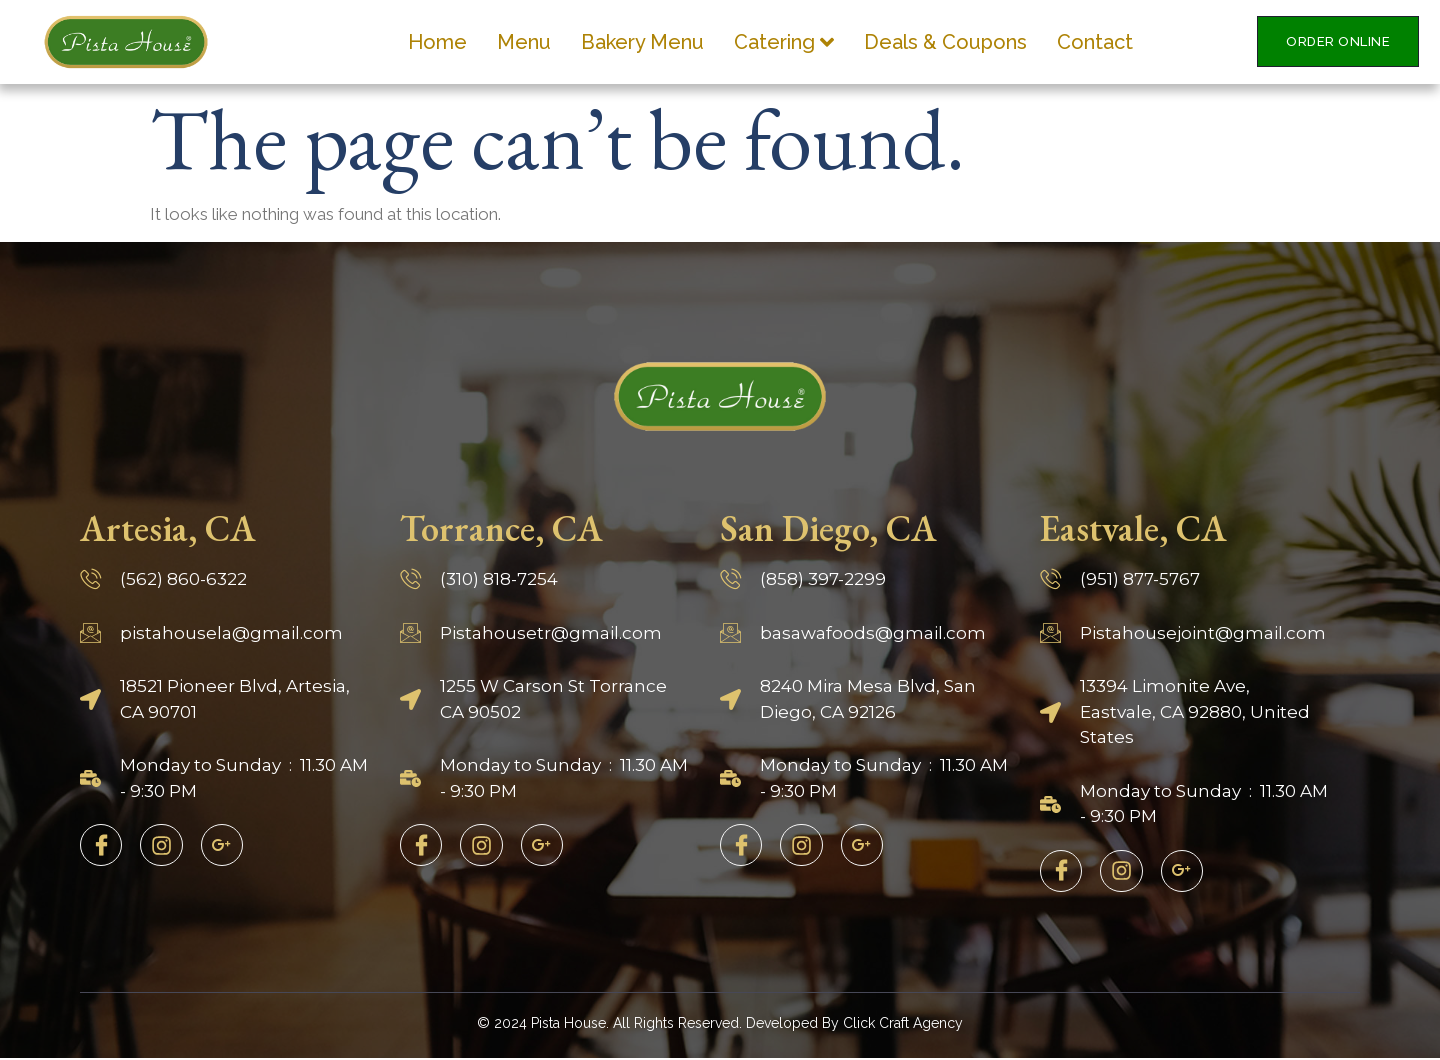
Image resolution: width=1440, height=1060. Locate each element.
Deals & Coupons (945, 42)
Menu (524, 42)
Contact (1095, 42)
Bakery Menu (642, 42)
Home (437, 42)
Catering (784, 42)
